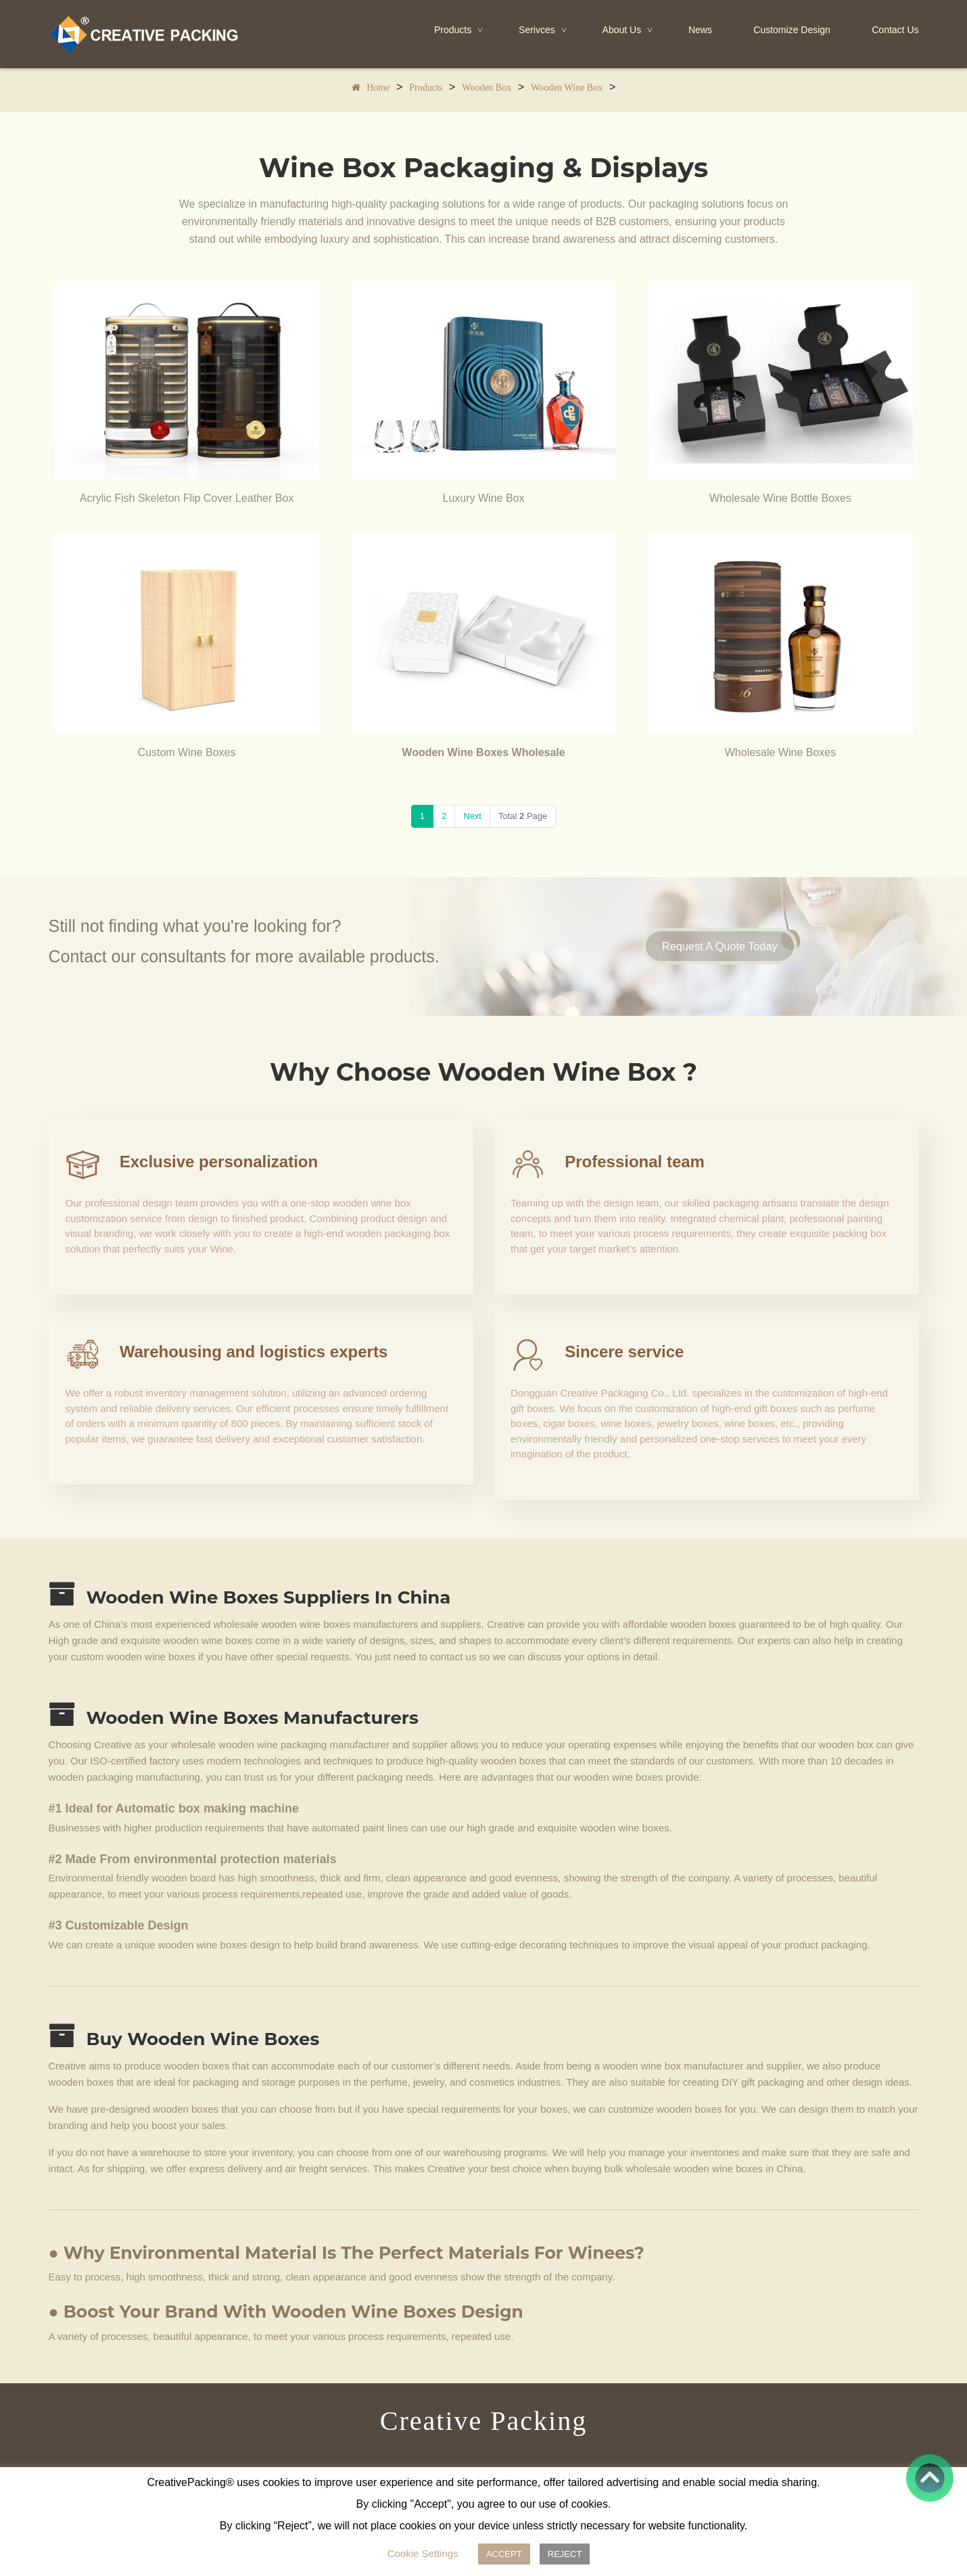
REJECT (565, 2554)
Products (460, 30)
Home (378, 89)
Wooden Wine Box (567, 89)
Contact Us (895, 29)
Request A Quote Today (732, 946)
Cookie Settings (422, 2553)
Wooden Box (486, 89)
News (700, 29)
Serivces (544, 30)
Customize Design (791, 29)
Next (472, 816)
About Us (629, 30)
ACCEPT (504, 2554)
